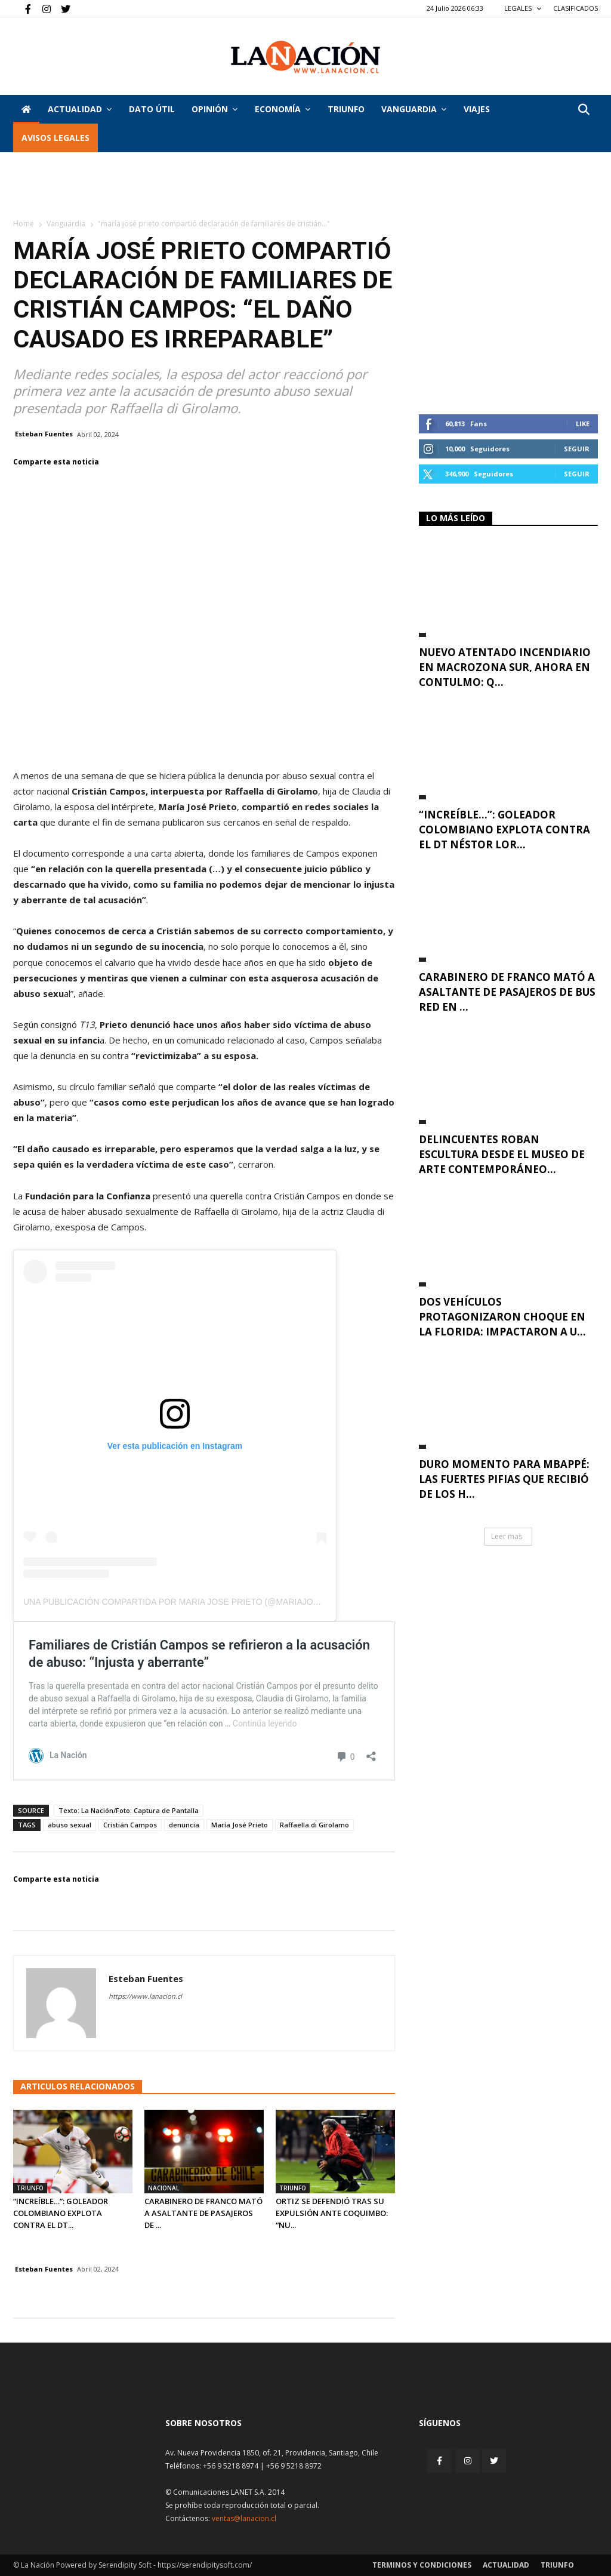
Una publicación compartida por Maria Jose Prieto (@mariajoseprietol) (193, 1601)
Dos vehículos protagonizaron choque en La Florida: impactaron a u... (502, 1316)
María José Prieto (239, 1824)
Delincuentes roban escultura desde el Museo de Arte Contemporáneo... (502, 1154)
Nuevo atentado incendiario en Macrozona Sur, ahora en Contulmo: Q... (505, 667)
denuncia (184, 1824)
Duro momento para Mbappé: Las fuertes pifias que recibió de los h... (504, 1479)
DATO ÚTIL (152, 109)
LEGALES (523, 8)
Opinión (214, 109)
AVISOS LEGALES (55, 137)
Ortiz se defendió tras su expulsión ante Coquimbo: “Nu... (332, 2213)
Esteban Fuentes (44, 433)
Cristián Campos (130, 1824)
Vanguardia (413, 109)
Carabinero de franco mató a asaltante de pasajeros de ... (203, 2213)
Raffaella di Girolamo (314, 1824)
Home (23, 223)
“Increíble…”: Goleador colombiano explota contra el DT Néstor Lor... (504, 829)
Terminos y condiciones (421, 2565)
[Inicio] (26, 109)
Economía (282, 109)
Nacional (163, 2188)
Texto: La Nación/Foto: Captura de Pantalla (128, 1810)
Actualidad (80, 109)
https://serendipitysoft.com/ (205, 2565)
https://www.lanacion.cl (145, 1996)
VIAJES (477, 109)
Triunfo (346, 109)
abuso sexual (69, 1824)
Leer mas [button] (506, 1536)
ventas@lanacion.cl (244, 2518)
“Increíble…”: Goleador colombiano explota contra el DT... (60, 2213)
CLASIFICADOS (575, 8)
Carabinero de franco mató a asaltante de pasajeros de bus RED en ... (507, 992)
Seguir (577, 448)
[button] (583, 110)
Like (583, 423)
